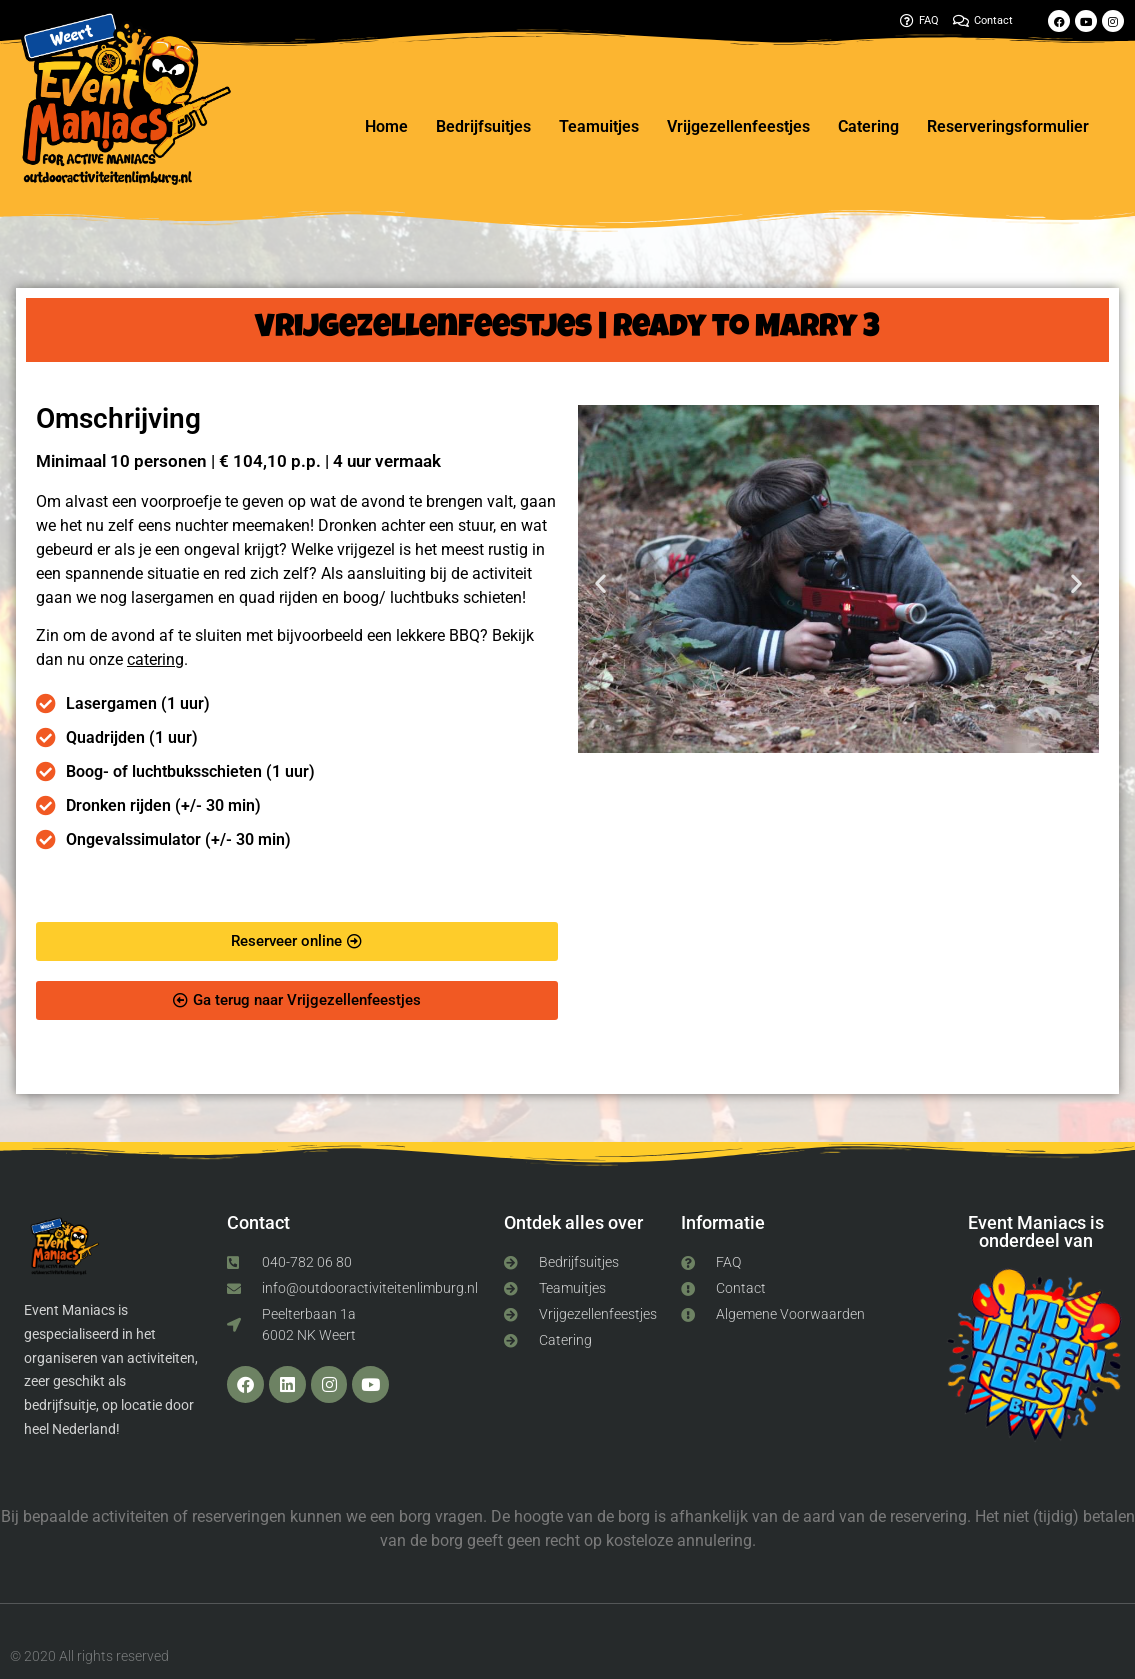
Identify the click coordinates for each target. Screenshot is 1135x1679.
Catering (868, 126)
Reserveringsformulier (1008, 126)
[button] (600, 582)
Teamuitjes (599, 126)
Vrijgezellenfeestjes (738, 126)
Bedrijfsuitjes (483, 126)
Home (386, 126)
